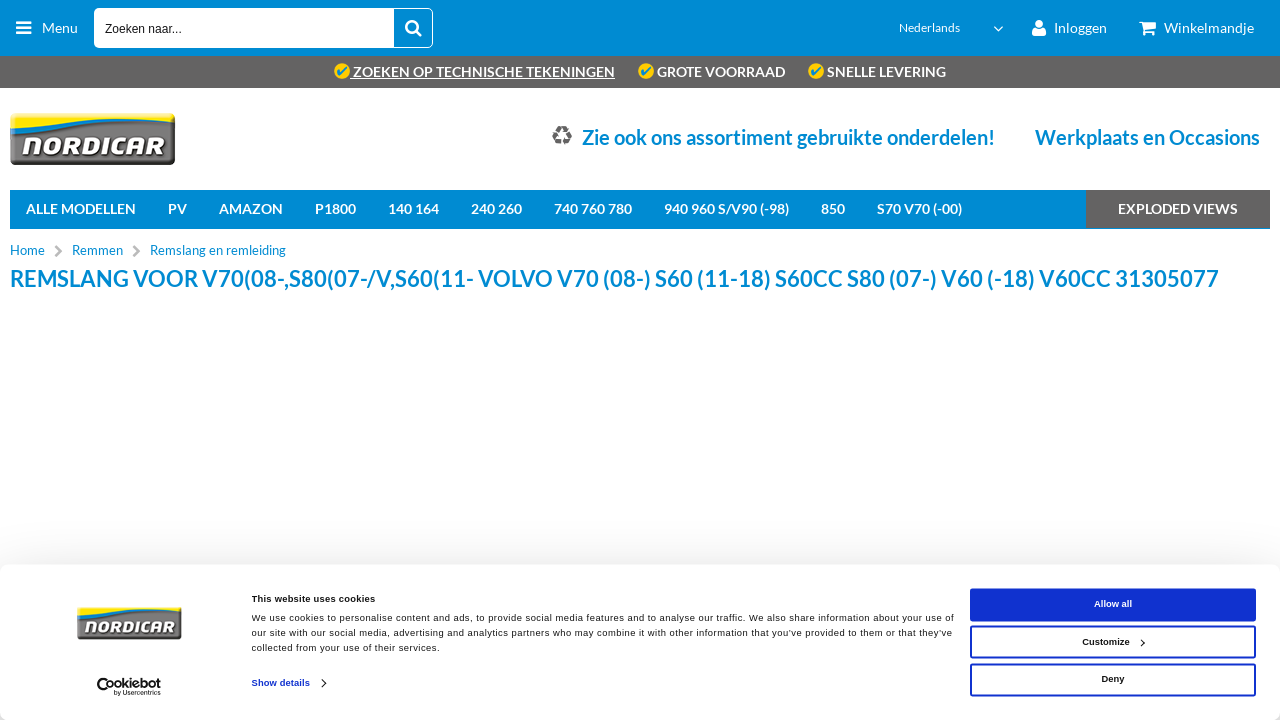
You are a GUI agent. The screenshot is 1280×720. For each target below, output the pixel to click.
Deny (1113, 680)
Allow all (1113, 605)
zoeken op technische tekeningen (474, 71)
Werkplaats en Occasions (1147, 137)
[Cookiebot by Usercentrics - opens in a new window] (129, 686)
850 (833, 208)
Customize (1113, 642)
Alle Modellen (81, 208)
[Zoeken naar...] (413, 28)
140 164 (413, 208)
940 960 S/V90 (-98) (726, 208)
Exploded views (1178, 208)
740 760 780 (593, 208)
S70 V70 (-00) (919, 208)
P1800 (335, 208)
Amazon (251, 208)
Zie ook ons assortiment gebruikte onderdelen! (788, 137)
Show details (281, 684)
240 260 (496, 208)
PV (177, 208)
